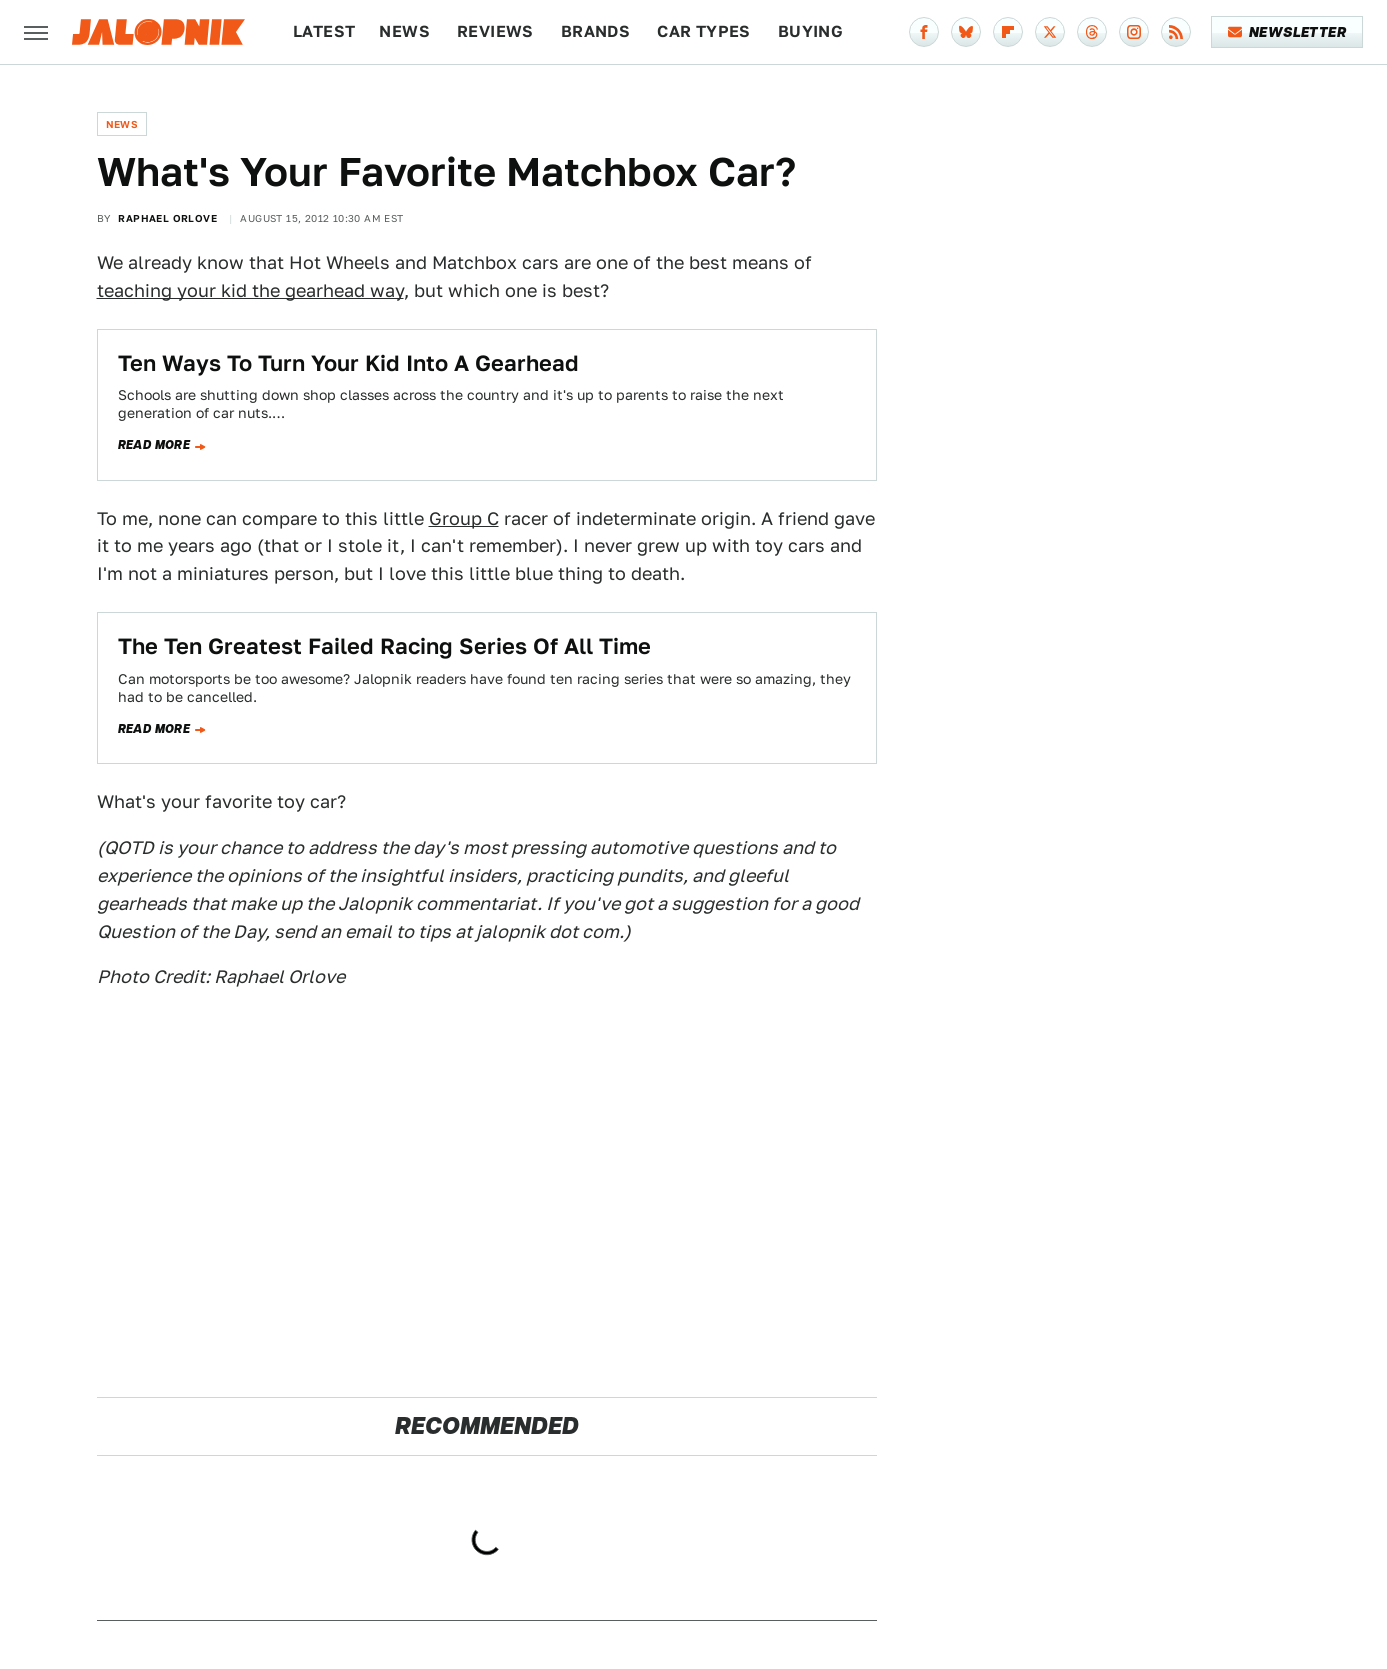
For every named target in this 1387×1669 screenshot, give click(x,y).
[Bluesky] (966, 32)
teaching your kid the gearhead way (250, 290)
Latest (324, 31)
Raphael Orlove (167, 218)
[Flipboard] (1008, 32)
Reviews (495, 31)
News (404, 31)
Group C (464, 518)
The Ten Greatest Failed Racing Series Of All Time (384, 646)
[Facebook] (924, 32)
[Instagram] (1134, 32)
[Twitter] (1050, 32)
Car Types (704, 31)
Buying (810, 31)
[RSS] (1176, 32)
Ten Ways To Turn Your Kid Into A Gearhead (348, 363)
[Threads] (1092, 32)
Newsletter (1287, 32)
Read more (154, 445)
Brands (595, 31)
